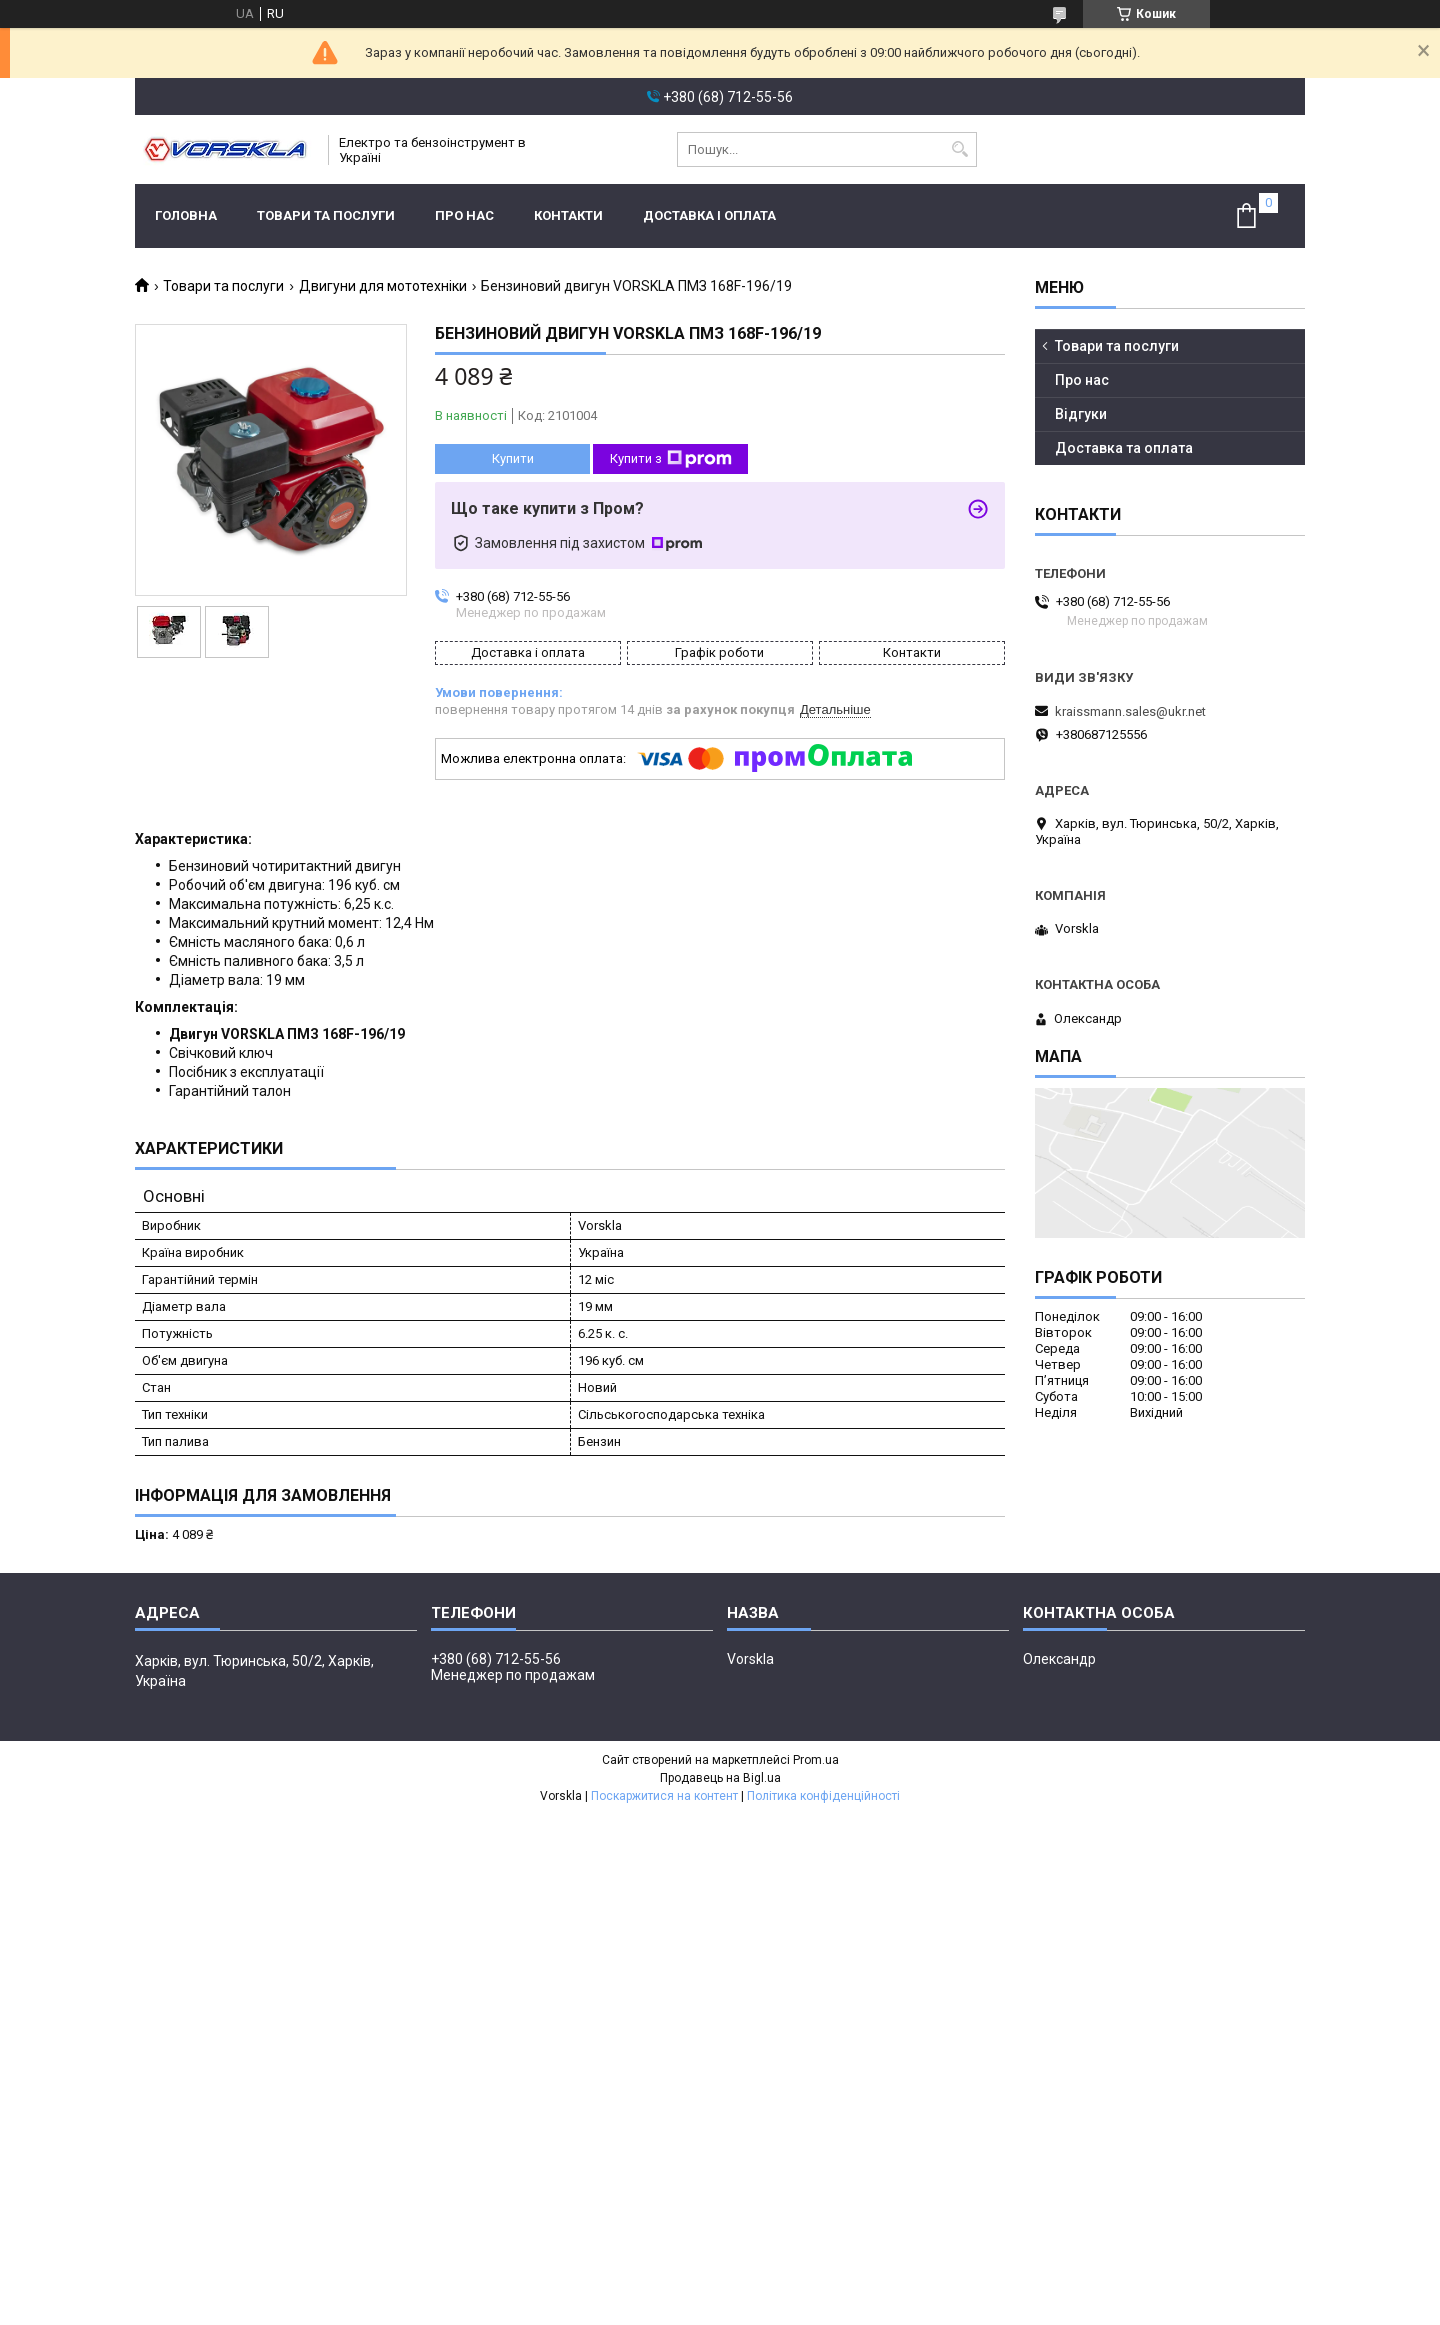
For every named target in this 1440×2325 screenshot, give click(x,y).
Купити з (671, 459)
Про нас (464, 215)
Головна (186, 215)
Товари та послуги (326, 215)
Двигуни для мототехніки (383, 286)
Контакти (568, 215)
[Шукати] (959, 149)
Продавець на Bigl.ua (720, 1778)
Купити (513, 458)
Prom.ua (816, 1760)
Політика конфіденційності (823, 1796)
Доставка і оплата (709, 215)
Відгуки (1081, 414)
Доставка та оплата (1124, 448)
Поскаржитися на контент (664, 1796)
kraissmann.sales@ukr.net (1130, 711)
